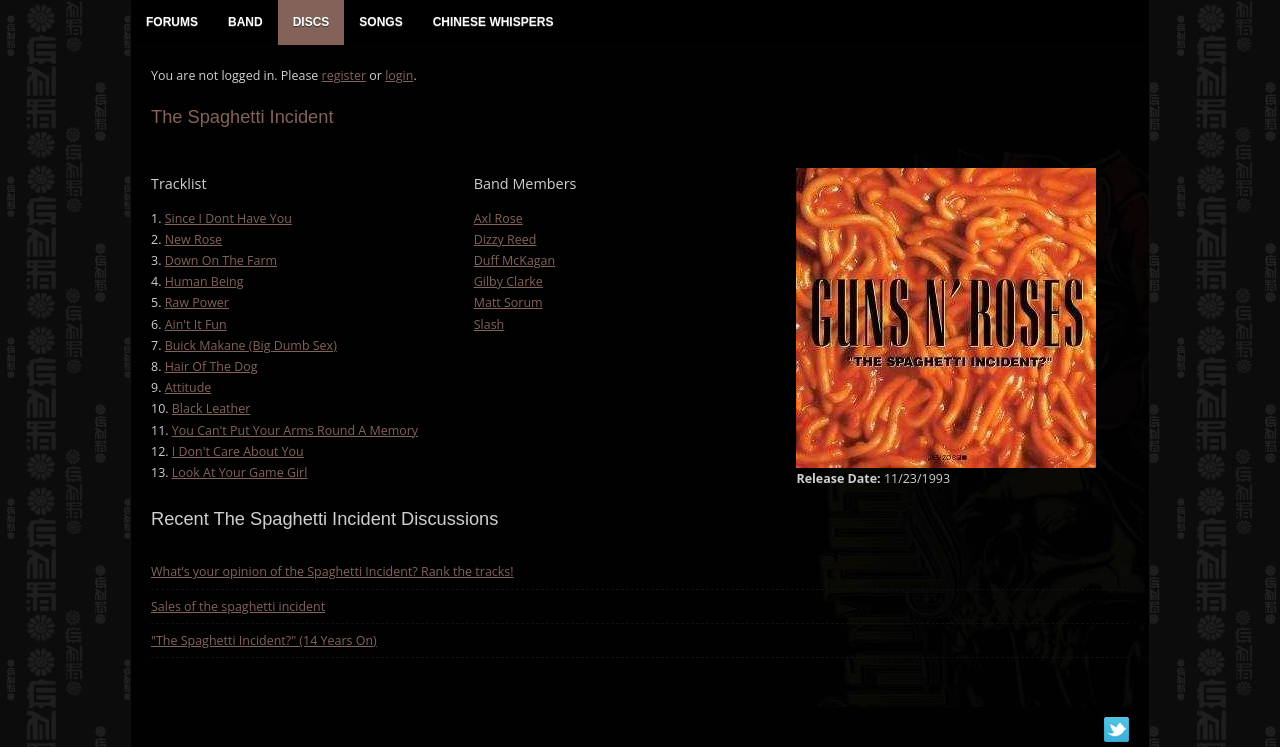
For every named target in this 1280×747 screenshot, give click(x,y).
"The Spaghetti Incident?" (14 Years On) (264, 640)
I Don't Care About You (238, 451)
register (344, 75)
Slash (489, 324)
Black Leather (211, 408)
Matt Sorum (508, 302)
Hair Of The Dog (211, 366)
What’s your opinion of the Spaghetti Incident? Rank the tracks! (332, 571)
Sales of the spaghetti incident (238, 606)
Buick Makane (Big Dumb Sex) (251, 345)
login (399, 75)
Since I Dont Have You (228, 218)
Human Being (204, 281)
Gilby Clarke (508, 281)
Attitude (188, 387)
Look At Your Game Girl (240, 472)
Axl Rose (498, 218)
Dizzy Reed (505, 239)
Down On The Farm (221, 260)
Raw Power (197, 302)
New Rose (193, 239)
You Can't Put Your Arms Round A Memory (295, 430)
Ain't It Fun (196, 324)
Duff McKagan (514, 260)
